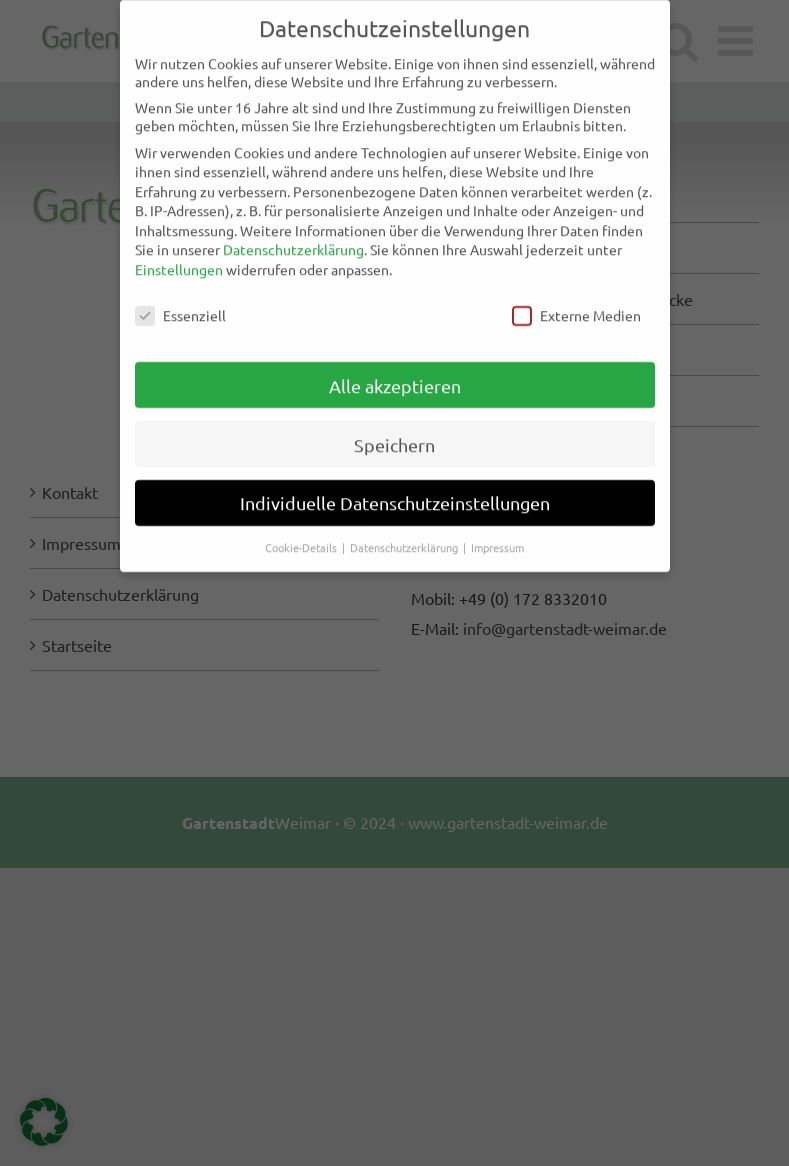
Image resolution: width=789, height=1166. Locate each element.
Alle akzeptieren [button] (395, 375)
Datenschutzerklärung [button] (405, 538)
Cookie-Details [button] (302, 538)
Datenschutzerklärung (293, 240)
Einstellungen (179, 260)
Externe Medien (576, 305)
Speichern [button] (394, 434)
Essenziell (180, 305)
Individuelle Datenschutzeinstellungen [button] (395, 493)
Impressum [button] (497, 538)
